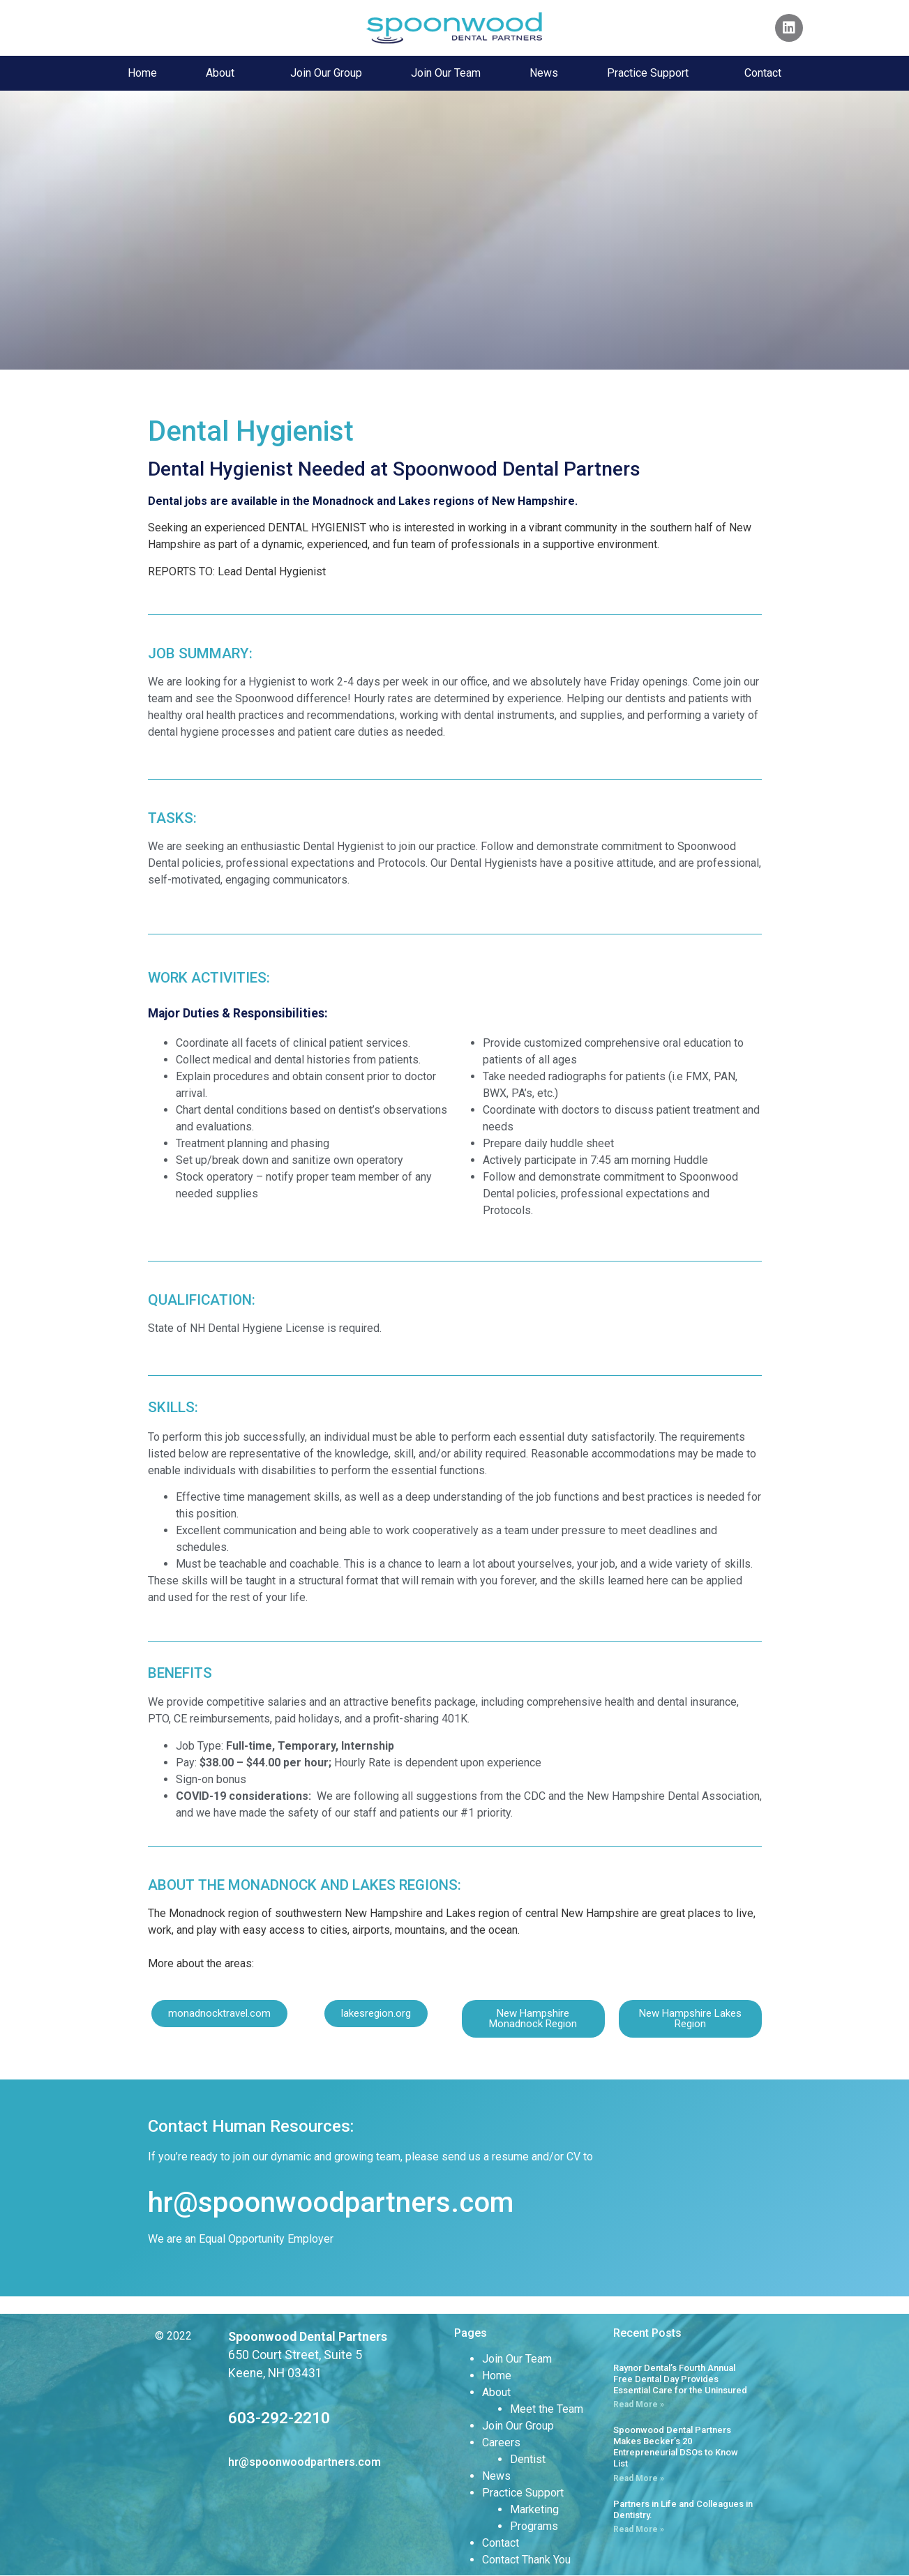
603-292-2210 (279, 2418)
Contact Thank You (526, 2559)
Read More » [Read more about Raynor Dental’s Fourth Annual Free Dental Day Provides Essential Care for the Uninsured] (638, 2404)
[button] (219, 2013)
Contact (762, 72)
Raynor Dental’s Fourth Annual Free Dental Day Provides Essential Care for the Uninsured (680, 2379)
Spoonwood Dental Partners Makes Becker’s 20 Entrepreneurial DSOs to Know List (675, 2446)
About (223, 73)
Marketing (534, 2509)
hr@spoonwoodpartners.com (330, 2202)
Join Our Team (446, 72)
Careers (501, 2442)
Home (142, 72)
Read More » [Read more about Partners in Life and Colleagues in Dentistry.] (638, 2529)
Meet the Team (546, 2409)
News (543, 72)
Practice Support (651, 73)
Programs (534, 2526)
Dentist (528, 2459)
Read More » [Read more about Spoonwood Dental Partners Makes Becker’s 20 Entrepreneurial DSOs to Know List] (638, 2478)
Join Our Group (326, 72)
